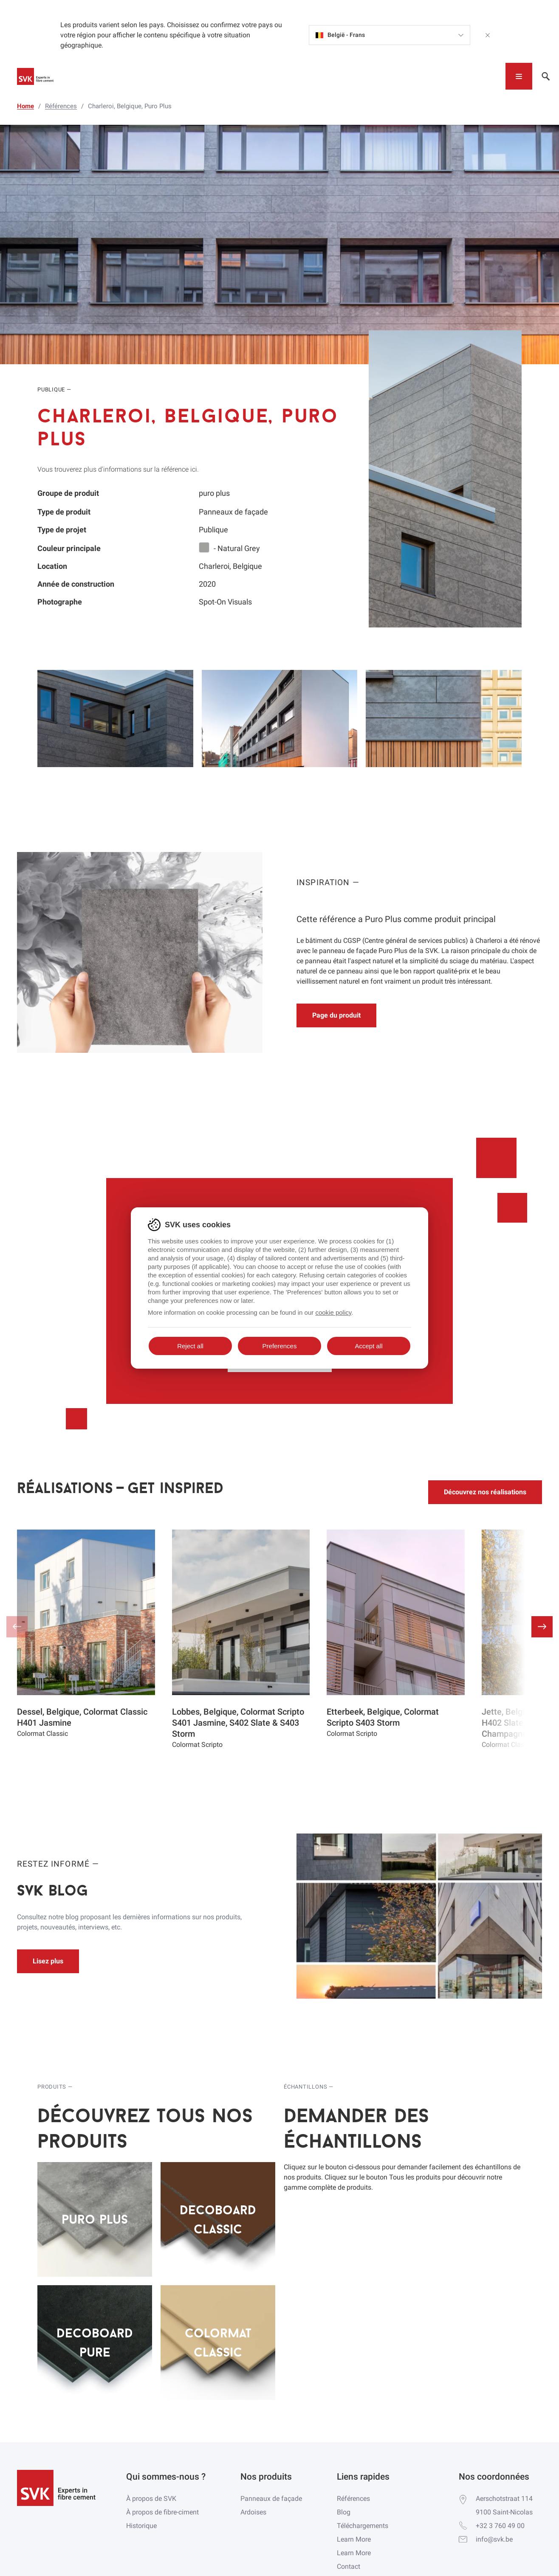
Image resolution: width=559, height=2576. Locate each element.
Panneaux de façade (271, 2498)
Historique (141, 2526)
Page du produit (336, 1015)
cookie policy (333, 1312)
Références (353, 2498)
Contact (348, 2566)
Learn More (354, 2539)
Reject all (190, 1346)
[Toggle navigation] (518, 76)
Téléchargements (362, 2526)
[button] (542, 1626)
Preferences (280, 1346)
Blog (343, 2512)
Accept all (368, 1346)
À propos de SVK (151, 2498)
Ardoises (253, 2512)
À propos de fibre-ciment (162, 2512)
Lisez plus (48, 1961)
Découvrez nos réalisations (485, 1492)
